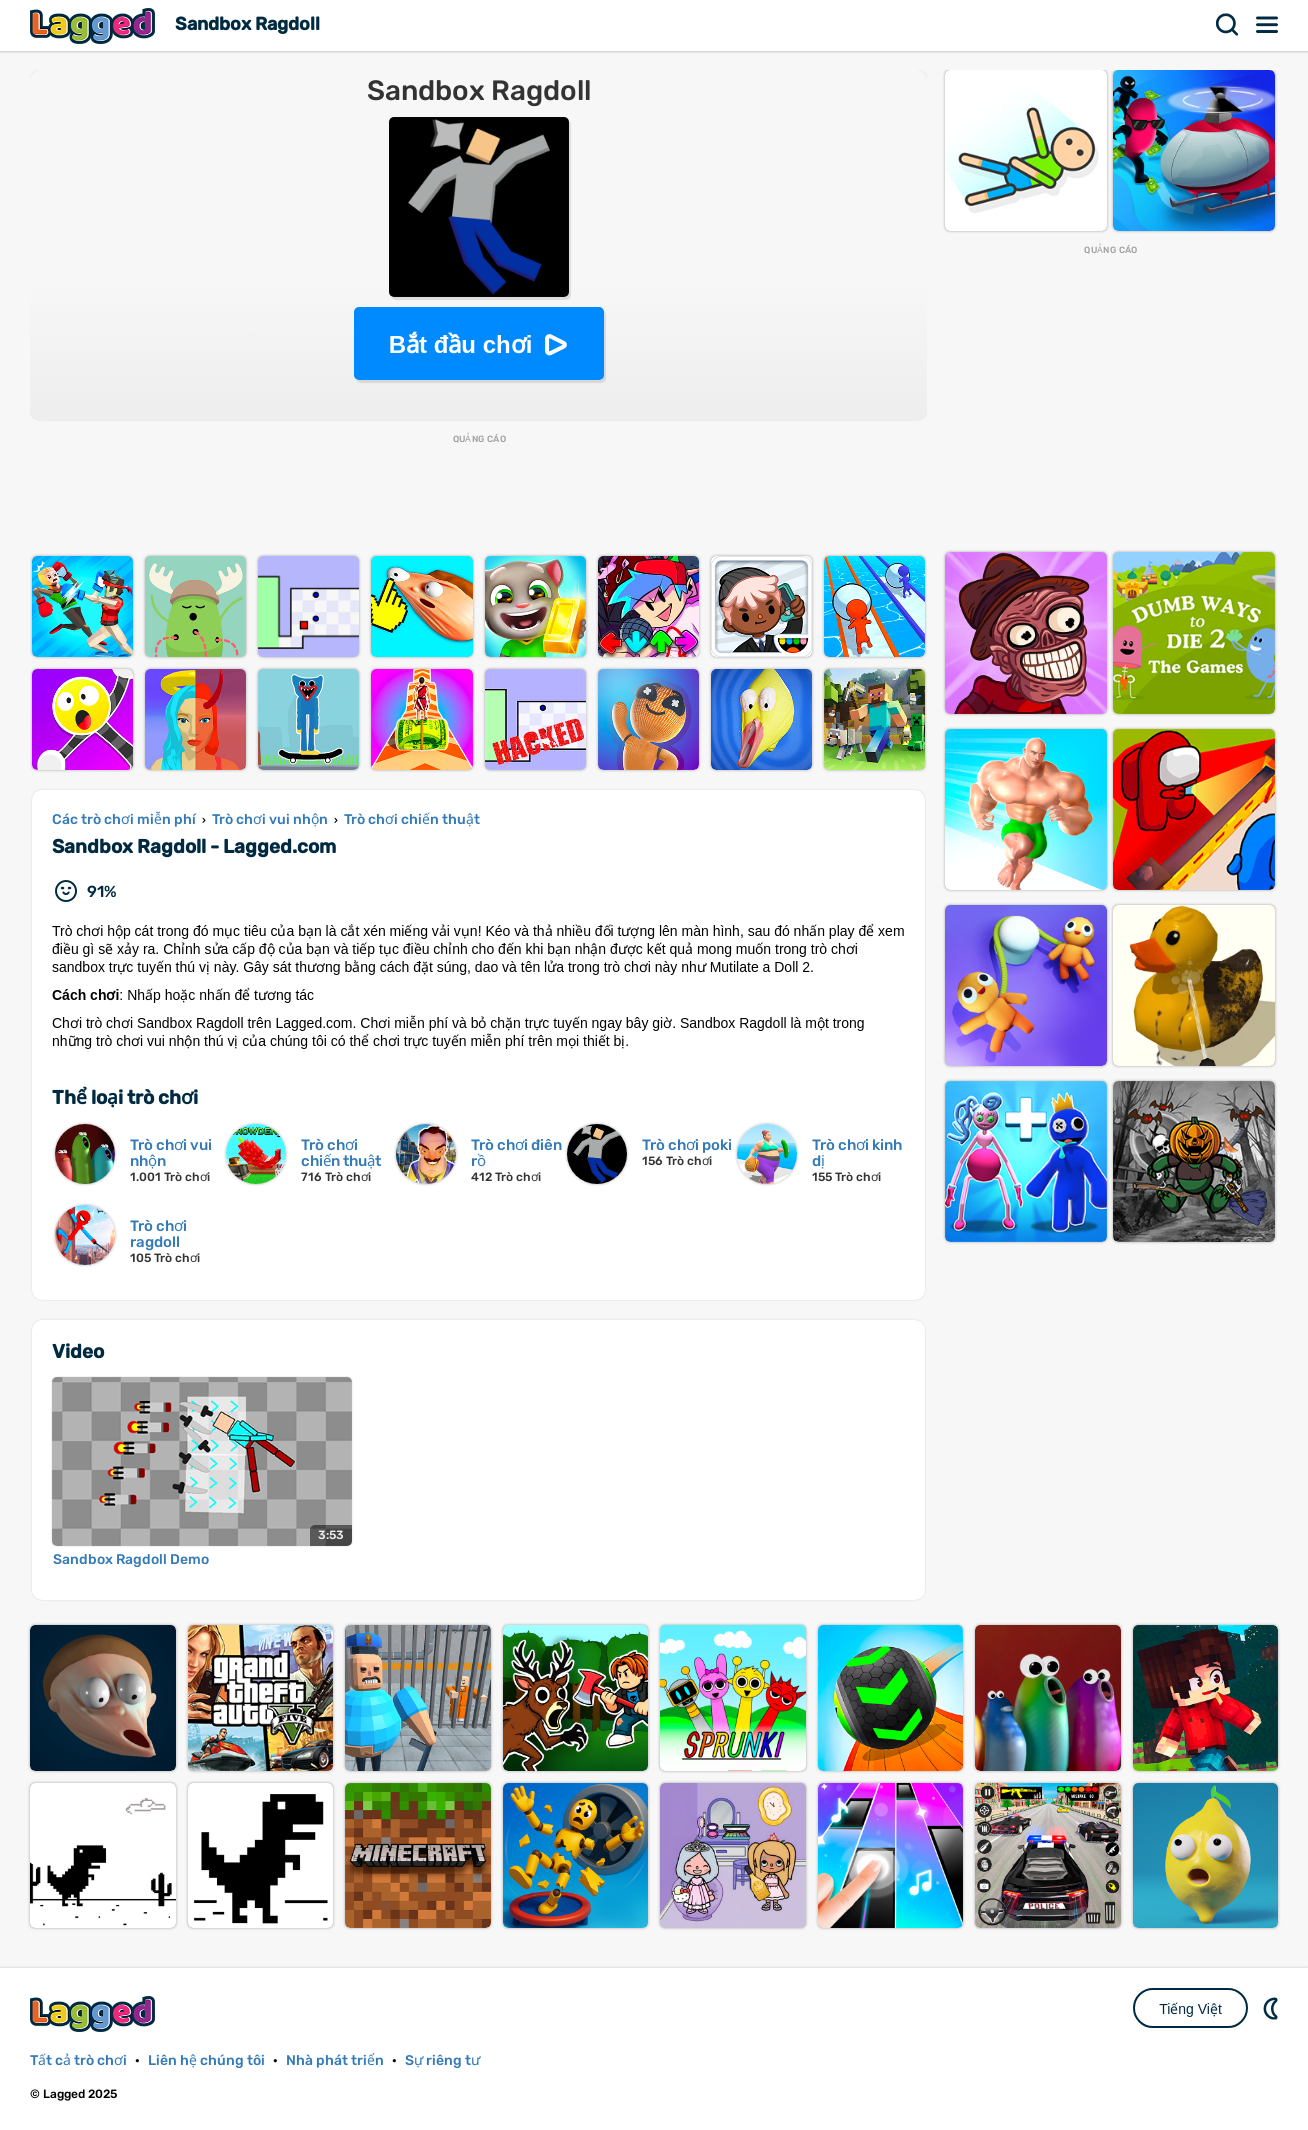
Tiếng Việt (1190, 2009)
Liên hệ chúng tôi (206, 2060)
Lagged (95, 25)
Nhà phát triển (335, 2060)
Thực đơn (1268, 25)
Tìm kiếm (1228, 25)
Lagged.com (95, 2013)
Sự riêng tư (442, 2060)
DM (1273, 2008)
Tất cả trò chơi (78, 2060)
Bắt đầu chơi (461, 344)
